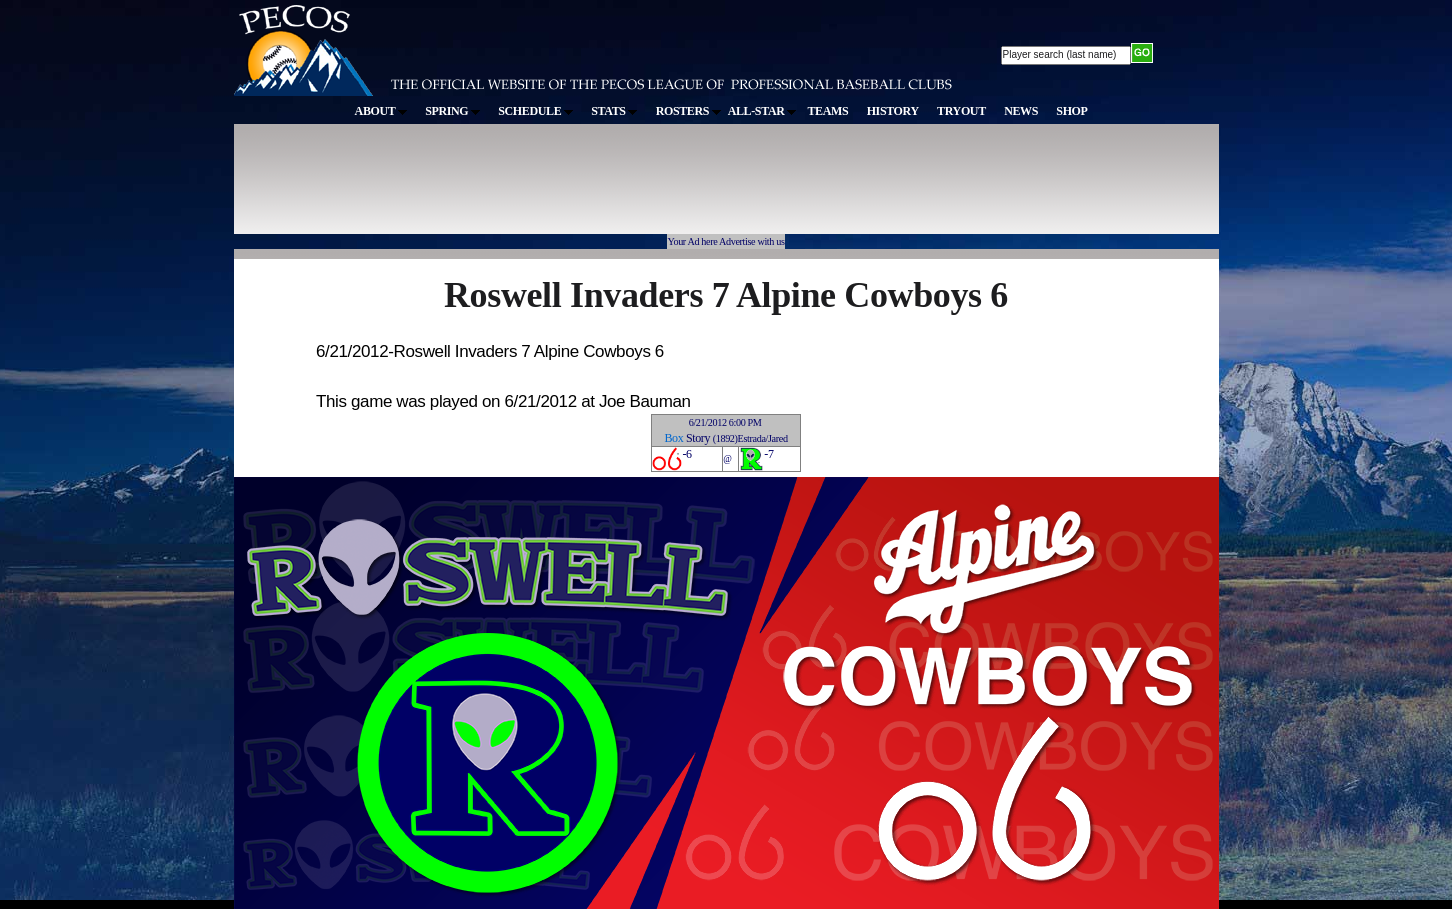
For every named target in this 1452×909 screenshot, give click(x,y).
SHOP (1071, 111)
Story (698, 438)
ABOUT (381, 111)
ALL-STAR (762, 111)
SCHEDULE (535, 111)
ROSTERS (688, 111)
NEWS (1021, 111)
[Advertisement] (602, 189)
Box (673, 438)
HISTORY (893, 111)
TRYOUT (961, 111)
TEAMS (827, 111)
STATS (614, 111)
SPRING (452, 111)
